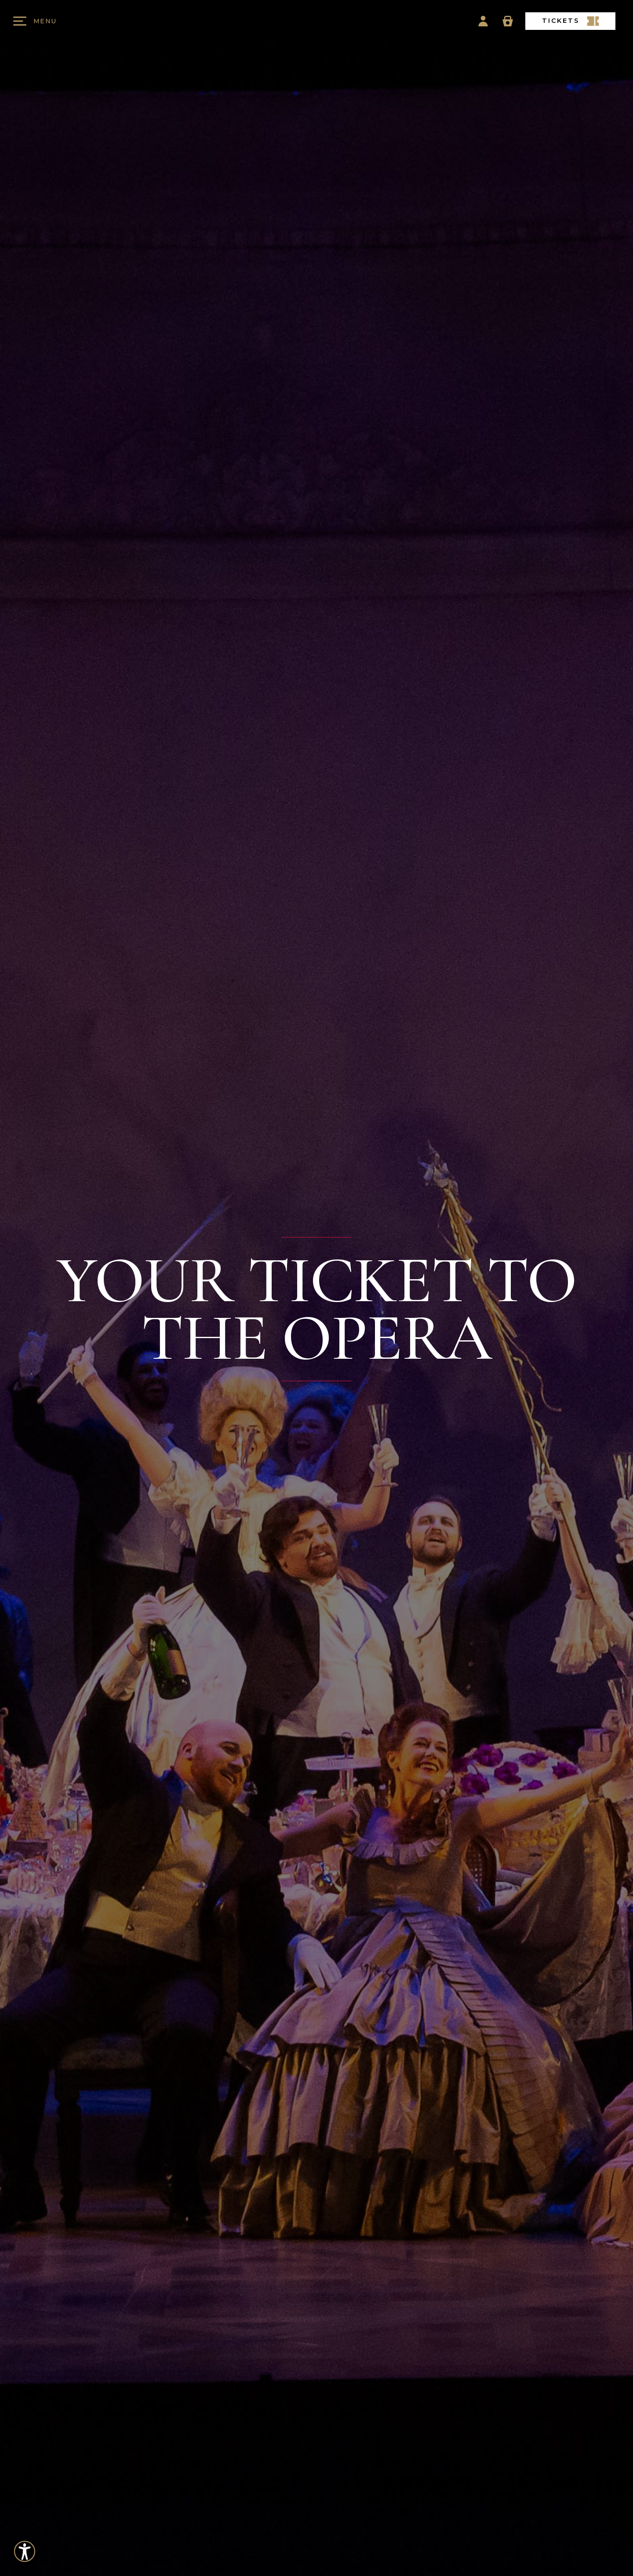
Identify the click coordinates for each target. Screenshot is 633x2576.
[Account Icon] (483, 21)
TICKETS (570, 21)
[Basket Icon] (507, 21)
